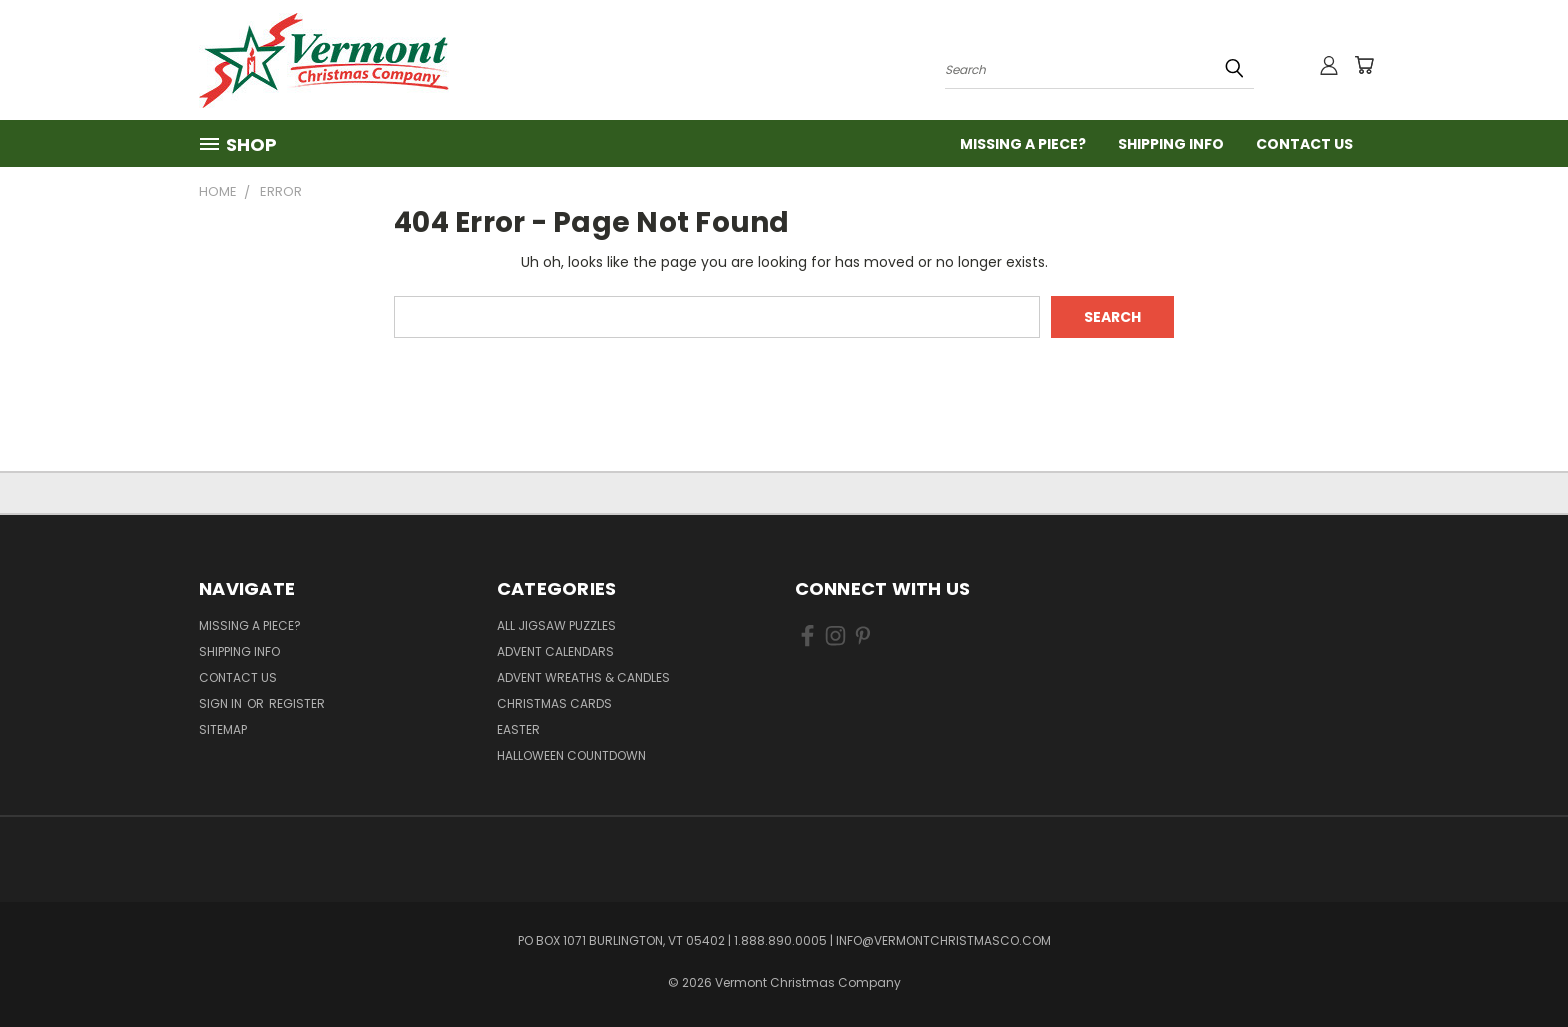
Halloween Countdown (571, 755)
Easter (518, 729)
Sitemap (223, 729)
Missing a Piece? (1023, 144)
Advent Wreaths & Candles (583, 677)
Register (297, 703)
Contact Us (1304, 144)
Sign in (222, 703)
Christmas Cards (554, 703)
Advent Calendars (555, 651)
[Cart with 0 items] (1364, 65)
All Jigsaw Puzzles (556, 625)
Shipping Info (1171, 144)
